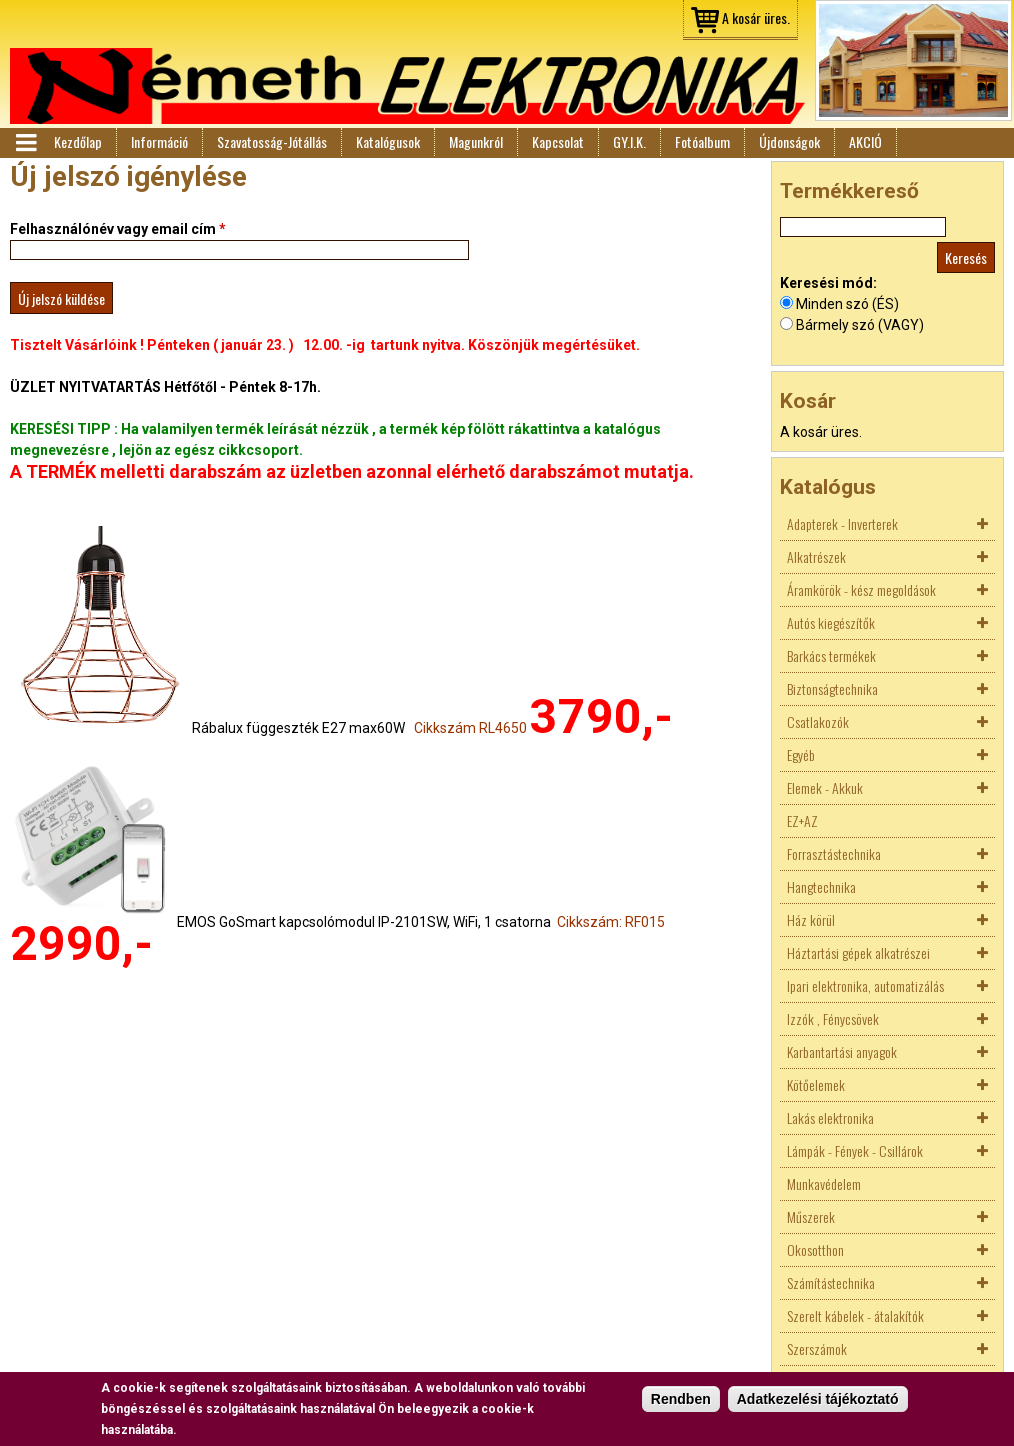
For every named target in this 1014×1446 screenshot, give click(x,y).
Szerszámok (817, 1348)
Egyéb (801, 754)
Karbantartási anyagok (842, 1051)
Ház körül (811, 919)
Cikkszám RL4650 (470, 728)
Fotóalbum (702, 141)
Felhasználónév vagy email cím (118, 229)
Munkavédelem (824, 1183)
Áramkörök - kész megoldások (861, 589)
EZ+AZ (802, 820)
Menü (25, 143)
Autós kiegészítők (831, 622)
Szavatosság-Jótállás (272, 141)
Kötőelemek (816, 1084)
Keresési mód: (828, 283)
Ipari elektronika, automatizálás (865, 985)
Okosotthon (815, 1249)
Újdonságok (789, 141)
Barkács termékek (831, 655)
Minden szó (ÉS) (847, 304)
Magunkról (476, 141)
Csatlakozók (818, 721)
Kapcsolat (558, 141)
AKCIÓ (865, 141)
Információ (159, 141)
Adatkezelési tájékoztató (818, 1399)
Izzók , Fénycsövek (833, 1018)
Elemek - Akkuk (825, 787)
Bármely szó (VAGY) (860, 325)
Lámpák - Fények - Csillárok (855, 1150)
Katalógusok (388, 141)
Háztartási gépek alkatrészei (858, 952)
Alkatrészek (816, 556)
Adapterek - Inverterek (842, 523)
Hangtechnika (821, 886)
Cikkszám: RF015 (611, 922)
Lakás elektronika (830, 1117)
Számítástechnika (831, 1282)
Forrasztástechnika (834, 853)
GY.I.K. (629, 141)
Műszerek (811, 1216)
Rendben (681, 1399)
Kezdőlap (78, 141)
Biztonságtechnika (832, 688)
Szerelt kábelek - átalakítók (855, 1315)
